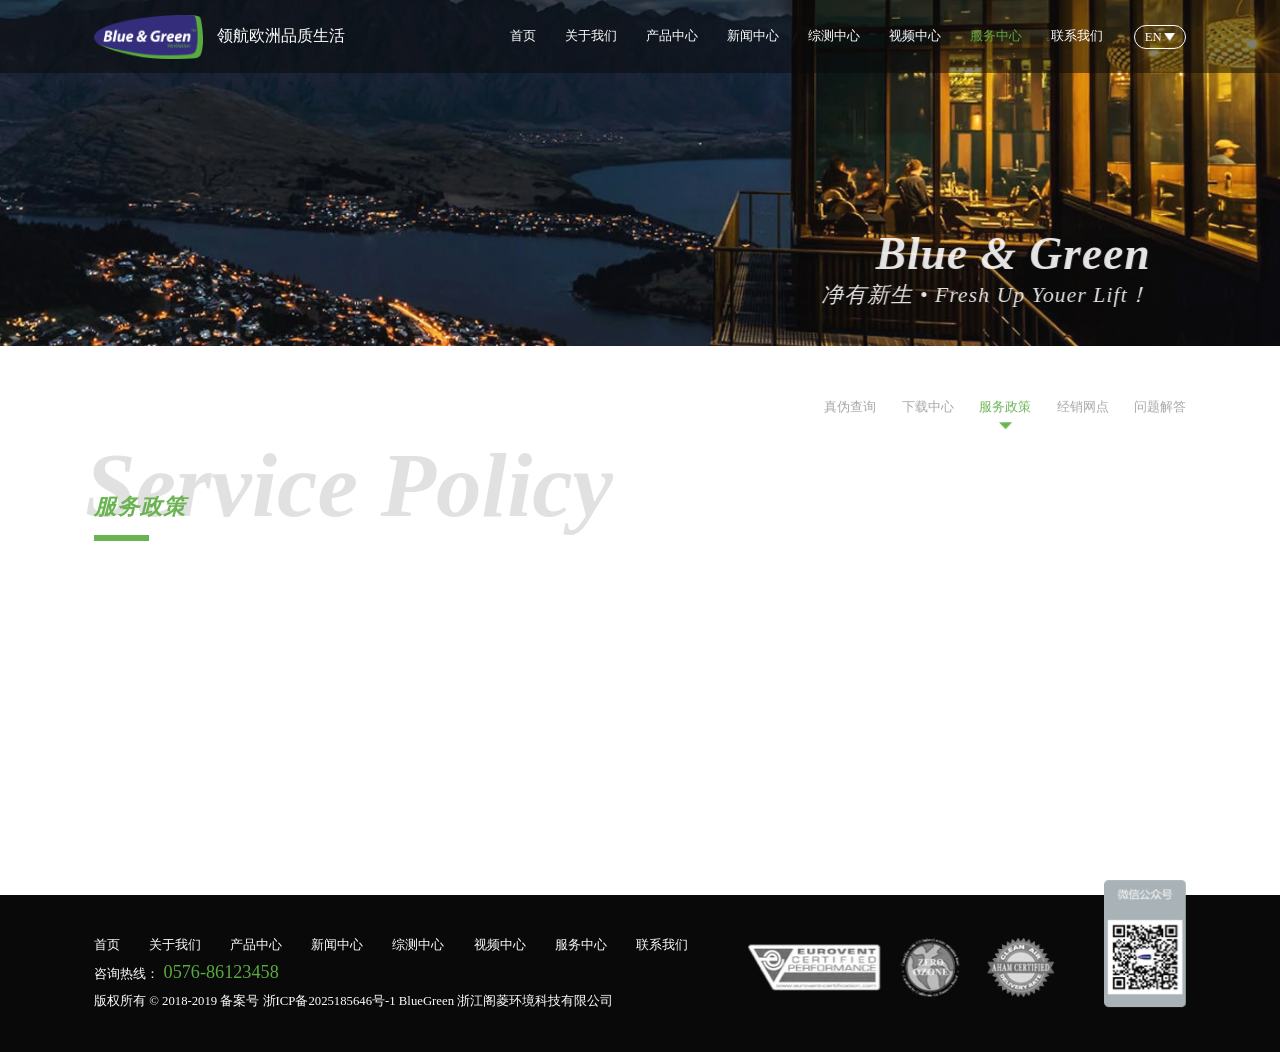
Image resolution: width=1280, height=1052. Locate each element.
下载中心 (928, 416)
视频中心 (915, 36)
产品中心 (672, 36)
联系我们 (1077, 36)
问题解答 (1160, 416)
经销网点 (1083, 416)
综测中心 (834, 36)
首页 (523, 36)
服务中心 (996, 36)
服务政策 (1005, 416)
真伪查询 (850, 416)
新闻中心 (753, 36)
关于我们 (591, 36)
